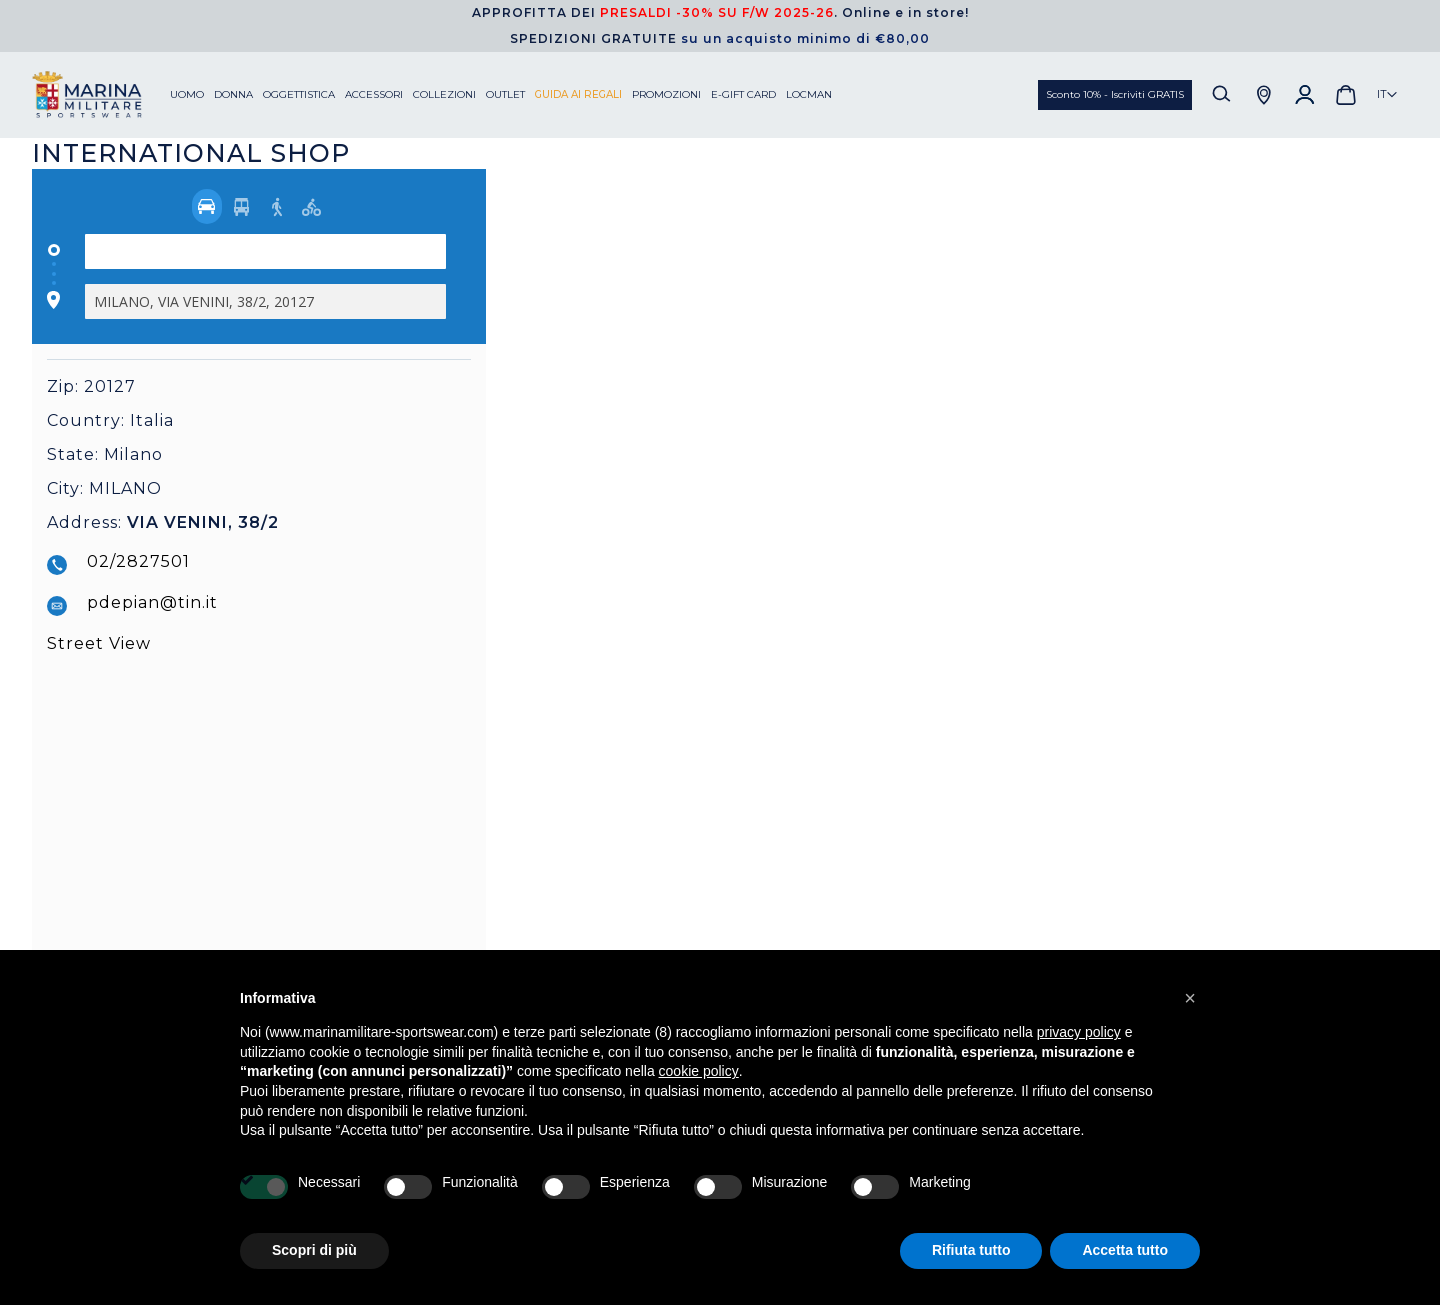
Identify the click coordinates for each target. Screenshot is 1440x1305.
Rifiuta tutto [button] (971, 1250)
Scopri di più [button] (314, 1250)
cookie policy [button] (699, 1071)
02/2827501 (138, 561)
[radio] (207, 206)
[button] (1387, 95)
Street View (99, 643)
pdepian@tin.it (152, 602)
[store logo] (101, 95)
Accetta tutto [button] (1125, 1250)
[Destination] (265, 301)
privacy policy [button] (1079, 1032)
